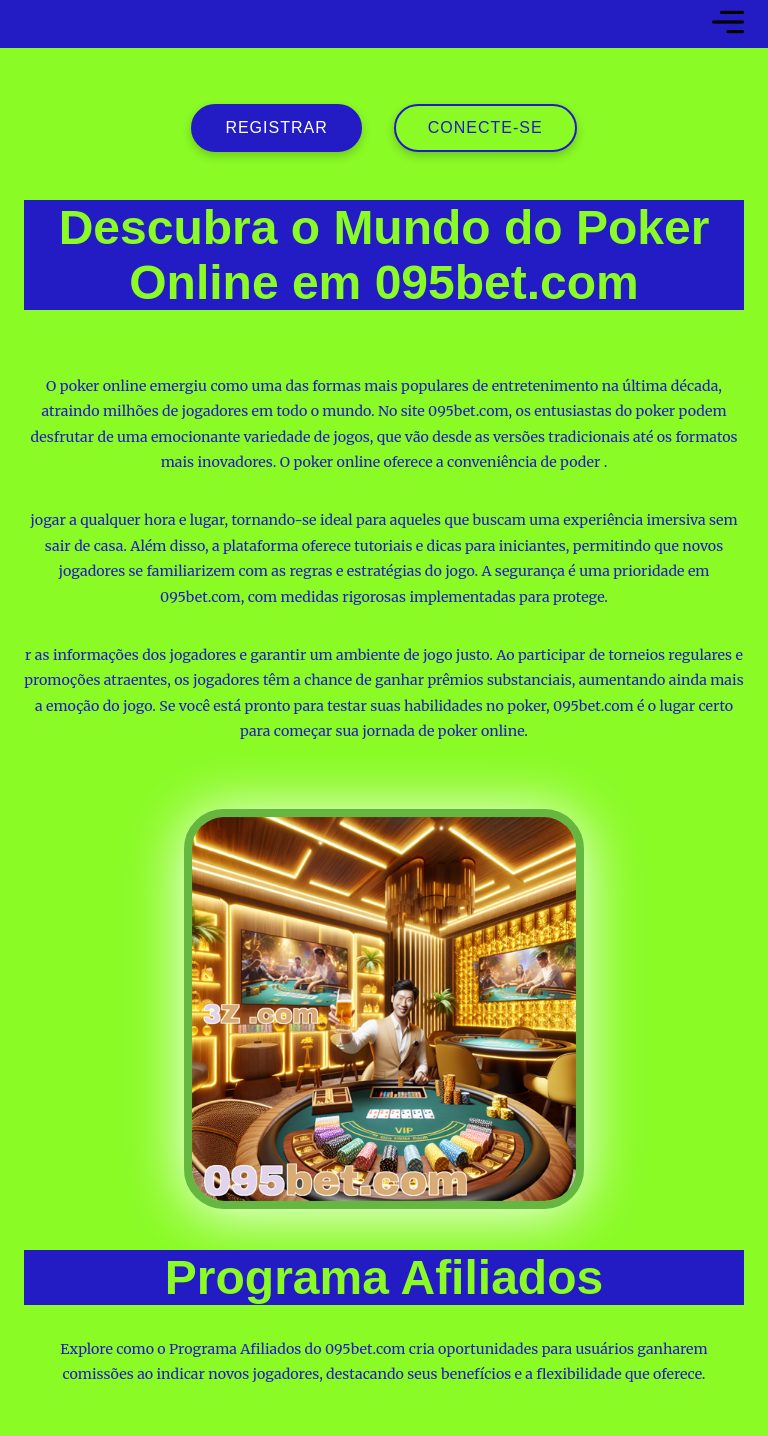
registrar (276, 127)
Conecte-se (485, 127)
